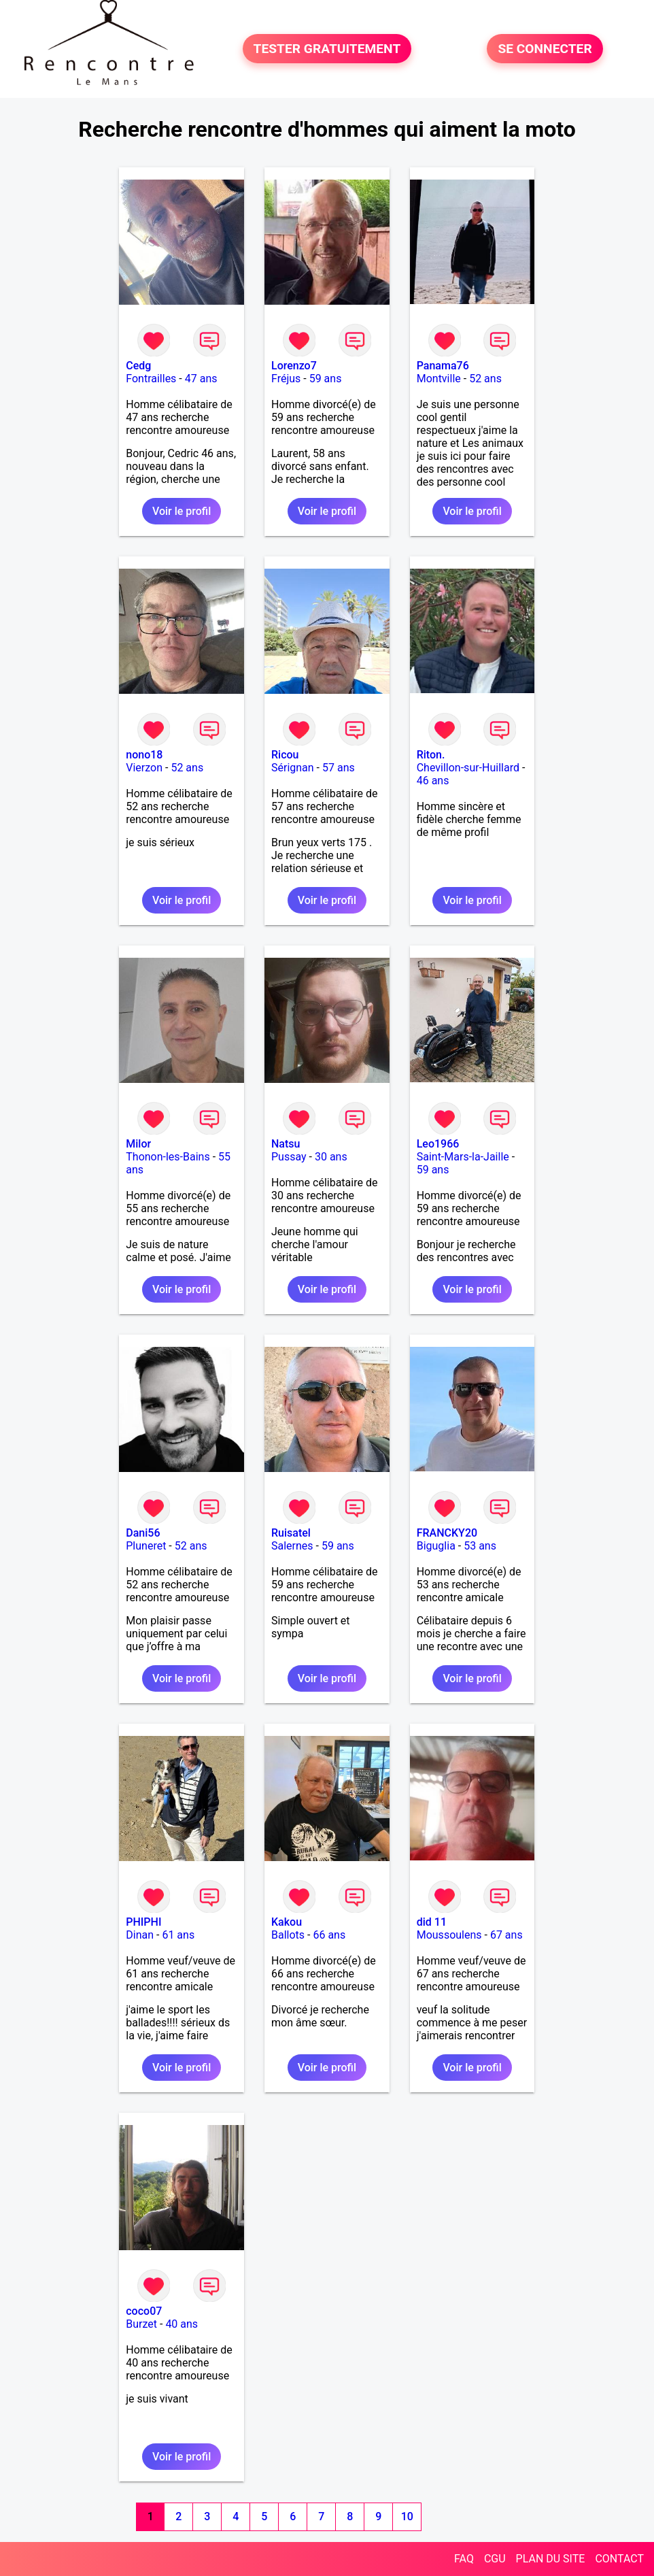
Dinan (140, 1934)
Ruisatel (291, 1532)
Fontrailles (151, 378)
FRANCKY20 (447, 1532)
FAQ (464, 2558)
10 (407, 2516)
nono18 (144, 754)
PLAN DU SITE (550, 2558)
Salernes (292, 1545)
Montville (439, 378)
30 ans (331, 1156)
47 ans (201, 378)
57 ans (338, 767)
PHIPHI (143, 1922)
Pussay (289, 1156)
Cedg (138, 365)
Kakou (286, 1922)
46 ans (433, 780)
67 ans (506, 1934)
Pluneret (146, 1545)
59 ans (325, 378)
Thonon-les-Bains (167, 1156)
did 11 (432, 1922)
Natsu (285, 1143)
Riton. (431, 754)
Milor (138, 1143)
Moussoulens (449, 1934)
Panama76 (443, 365)
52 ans (485, 378)
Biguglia (436, 1545)
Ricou (284, 754)
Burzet (141, 2324)
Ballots (288, 1934)
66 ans (329, 1934)
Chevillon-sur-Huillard (468, 767)
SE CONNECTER (544, 48)
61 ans (178, 1934)
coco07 (144, 2311)
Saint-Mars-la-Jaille (463, 1156)
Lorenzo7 (294, 365)
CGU (495, 2558)
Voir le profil (181, 511)
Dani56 (143, 1532)
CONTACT (619, 2558)
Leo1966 (438, 1143)
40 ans (181, 2324)
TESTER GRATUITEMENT (327, 48)
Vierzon (144, 767)
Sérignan (292, 767)
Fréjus (285, 378)
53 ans (480, 1545)
